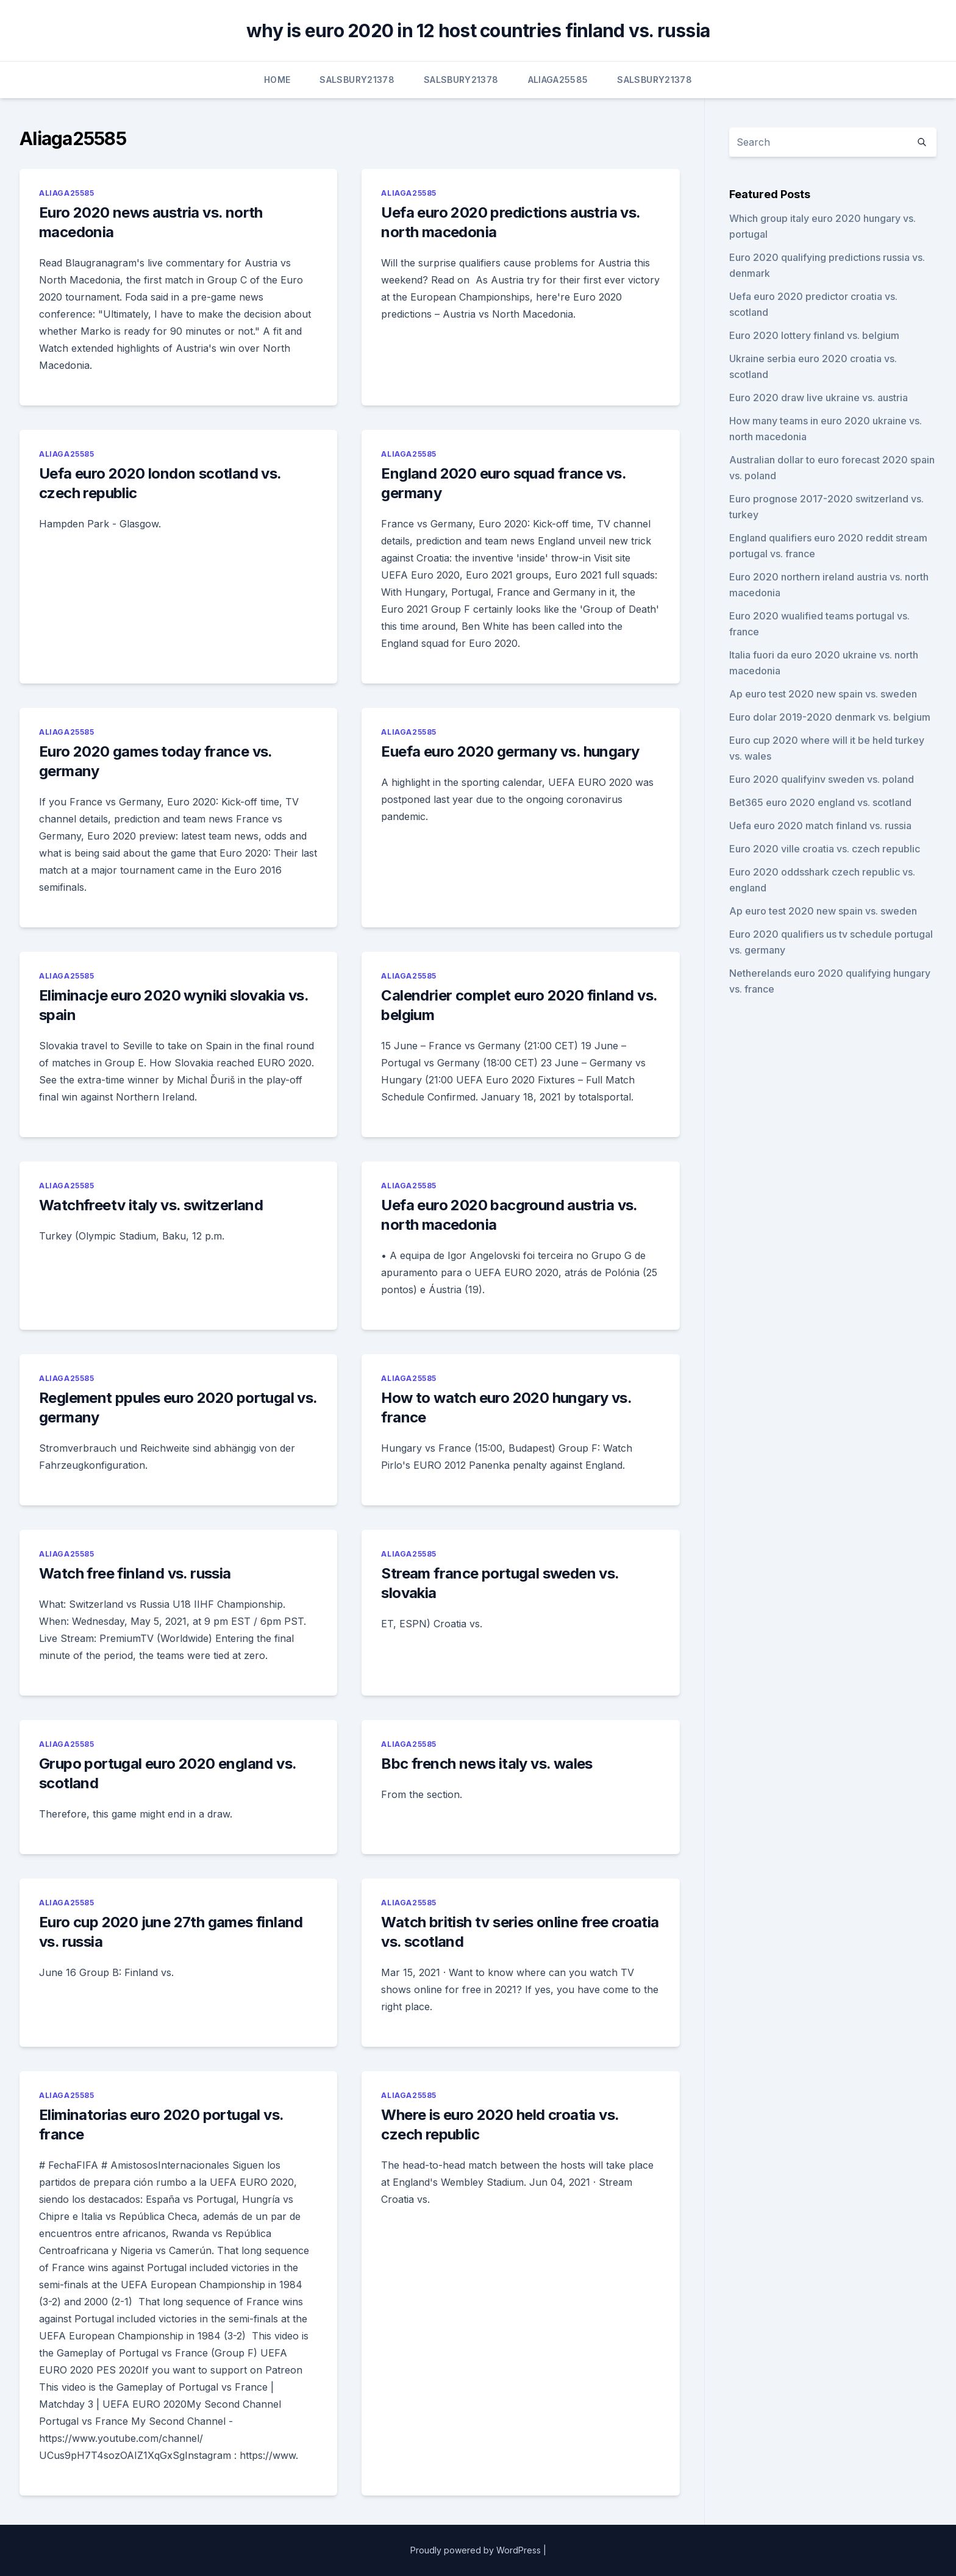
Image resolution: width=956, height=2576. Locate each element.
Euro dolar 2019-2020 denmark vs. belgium (829, 717)
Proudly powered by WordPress (475, 2550)
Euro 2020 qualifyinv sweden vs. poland (821, 779)
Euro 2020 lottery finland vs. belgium (814, 335)
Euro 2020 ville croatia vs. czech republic (824, 849)
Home (277, 79)
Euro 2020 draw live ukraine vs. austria (818, 397)
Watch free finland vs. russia (135, 1573)
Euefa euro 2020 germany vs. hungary (510, 751)
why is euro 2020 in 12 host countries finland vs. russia (478, 30)
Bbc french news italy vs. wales (486, 1763)
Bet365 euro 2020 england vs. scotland (820, 802)
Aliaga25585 (558, 79)
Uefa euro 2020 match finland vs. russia (820, 825)
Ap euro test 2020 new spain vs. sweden (823, 694)
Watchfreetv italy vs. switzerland (151, 1205)
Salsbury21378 (356, 79)
